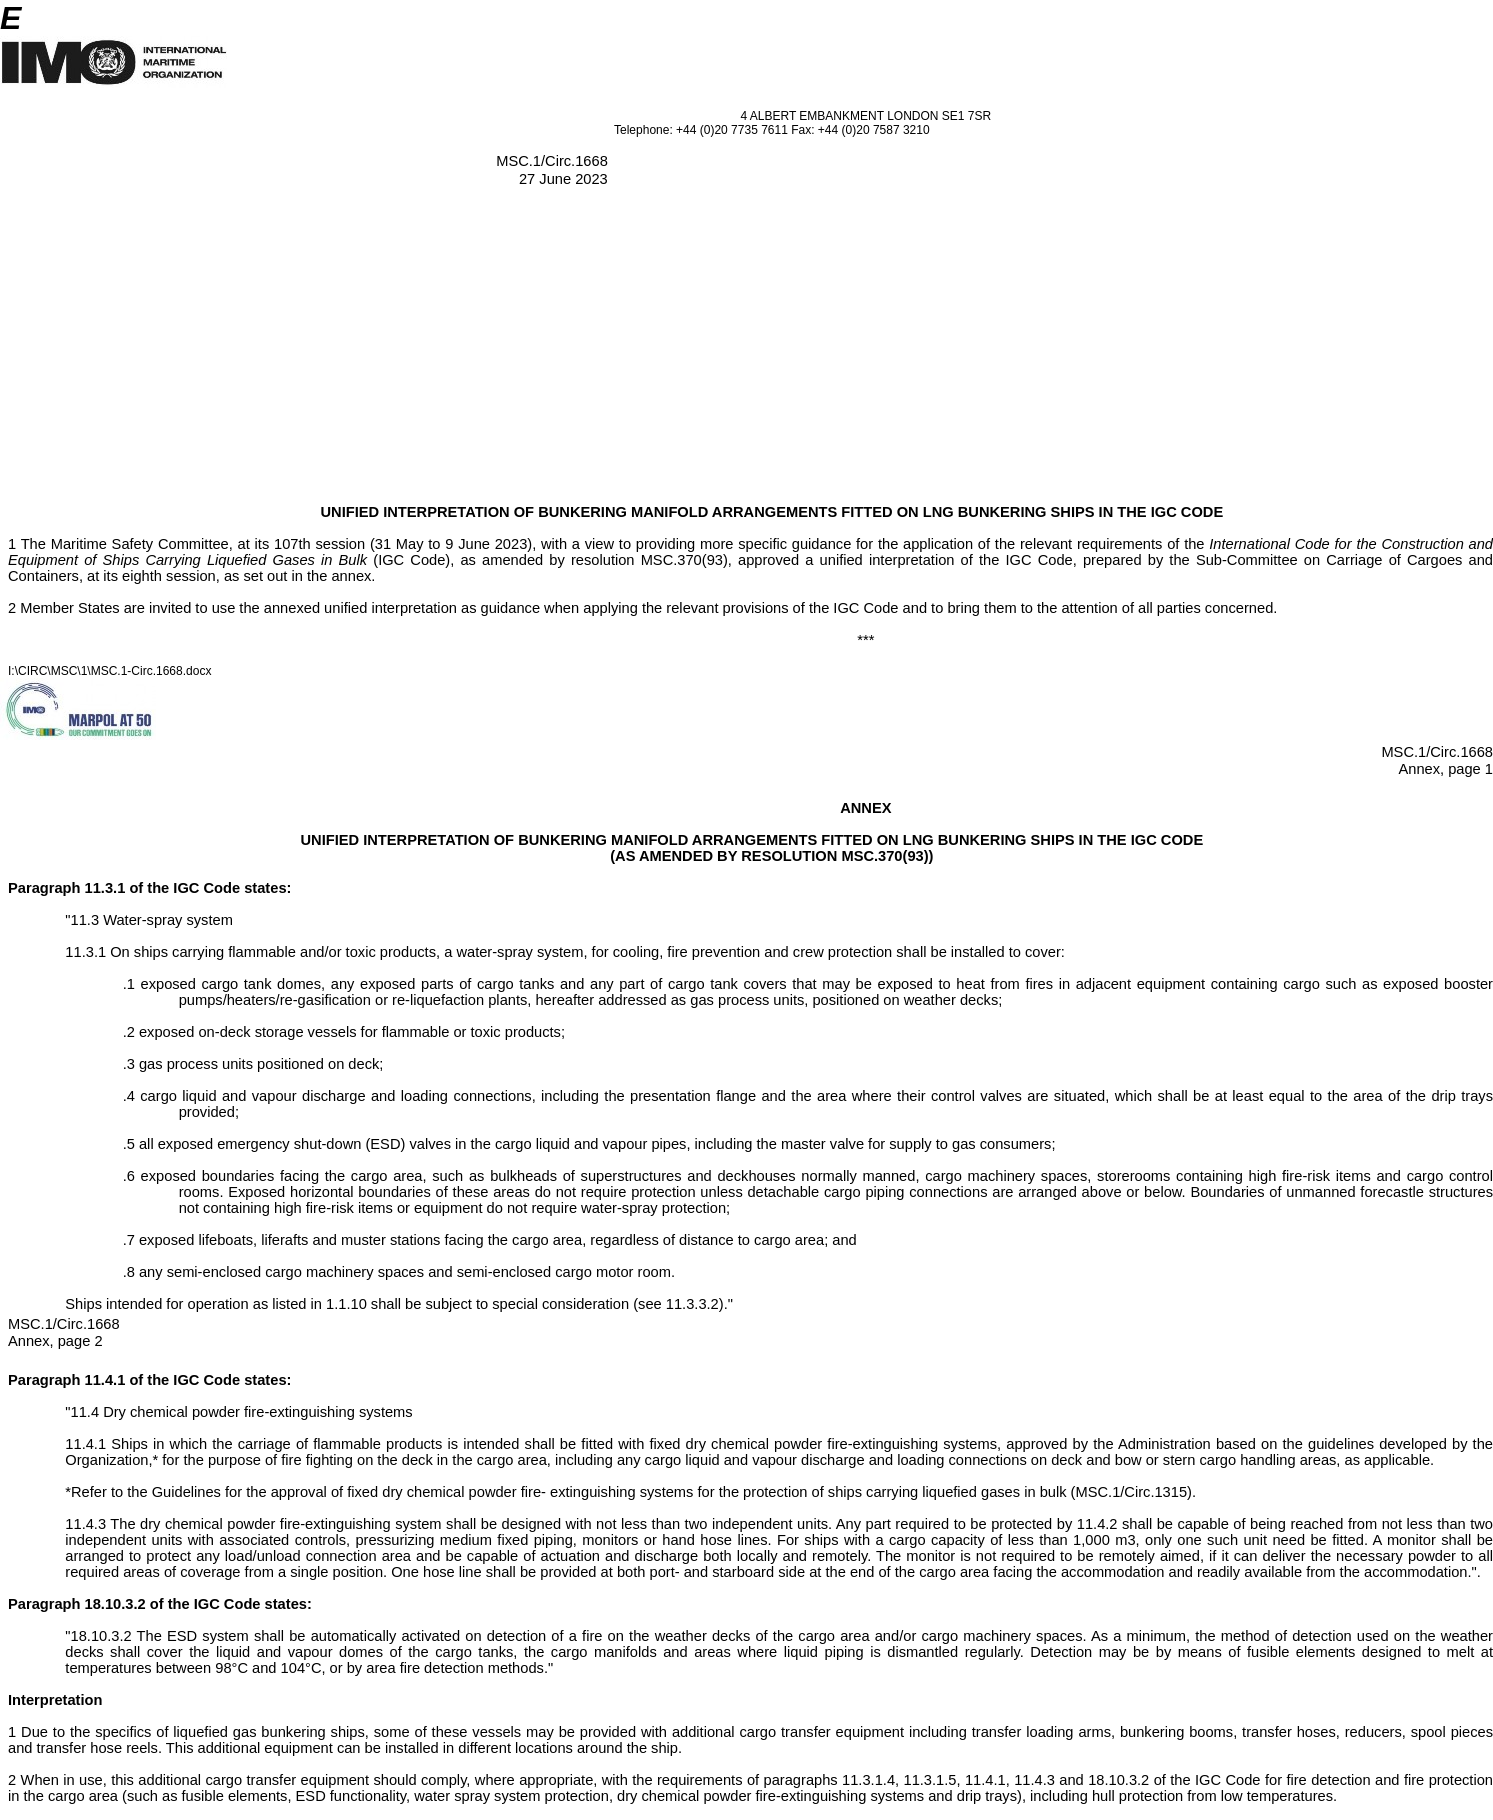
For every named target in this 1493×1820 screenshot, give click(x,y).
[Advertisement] (747, 354)
